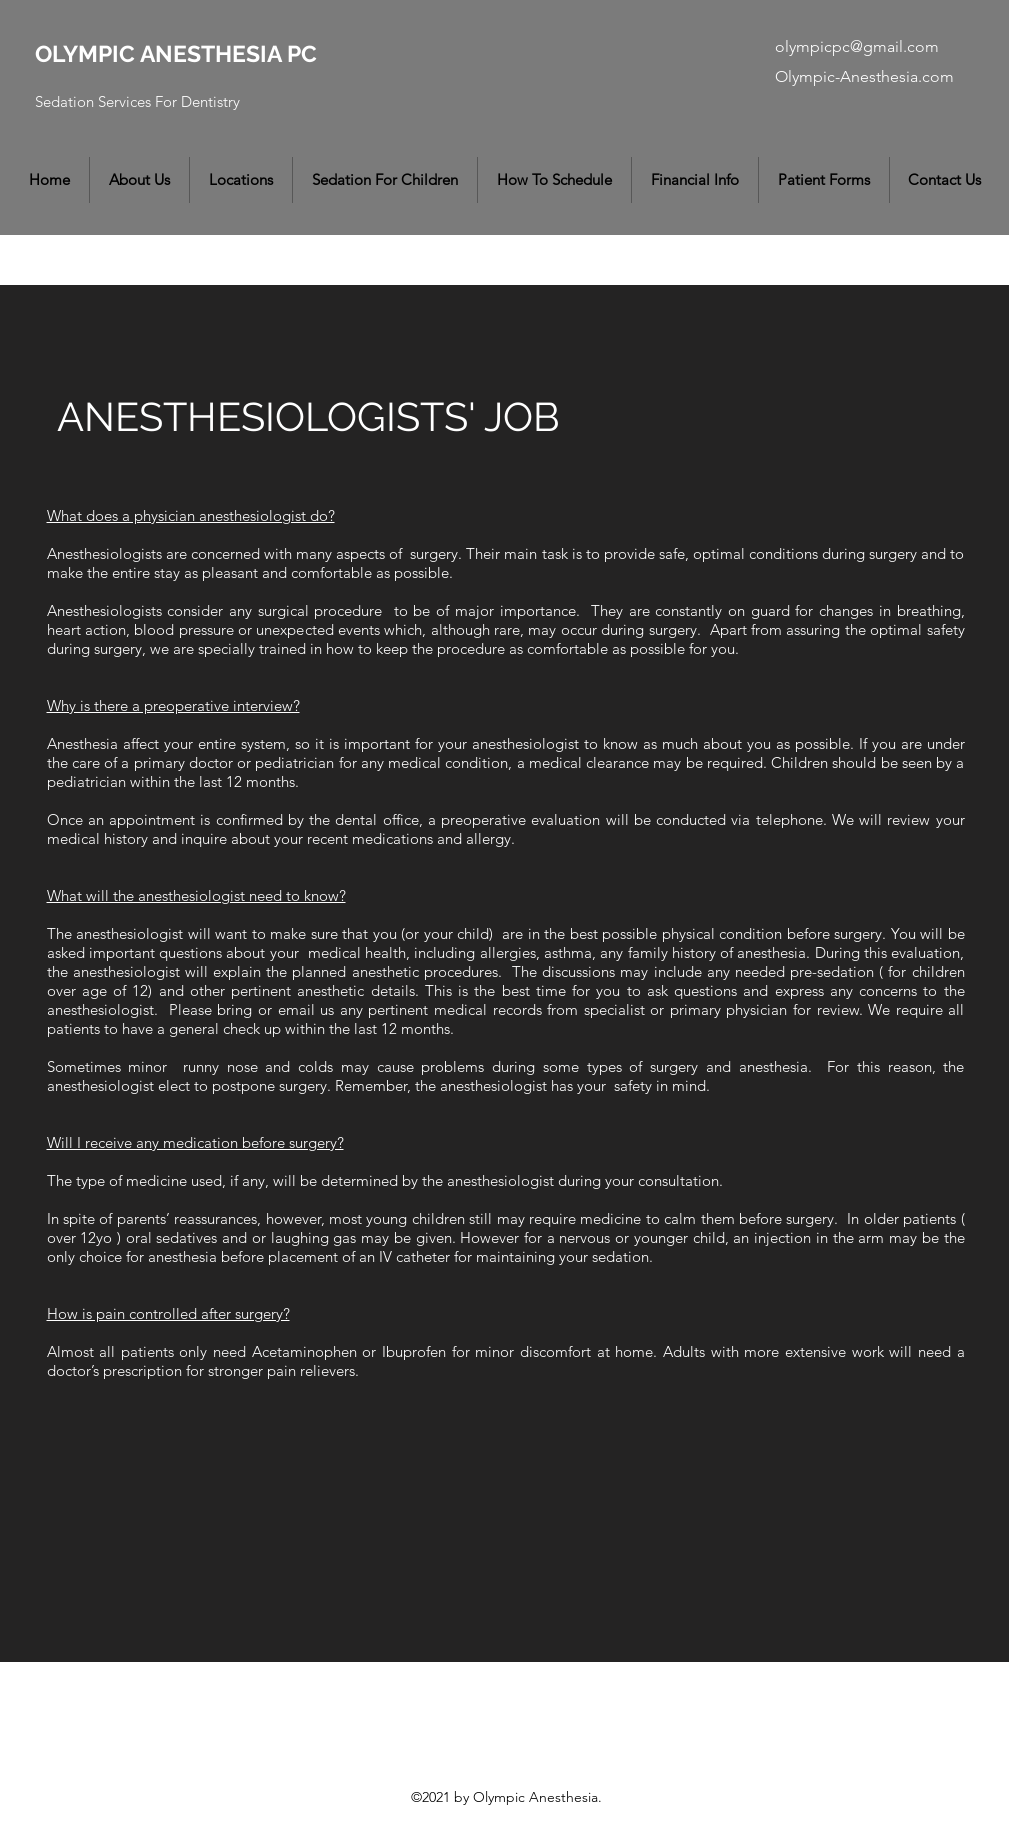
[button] (139, 180)
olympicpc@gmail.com (857, 46)
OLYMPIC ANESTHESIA (161, 53)
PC (302, 53)
